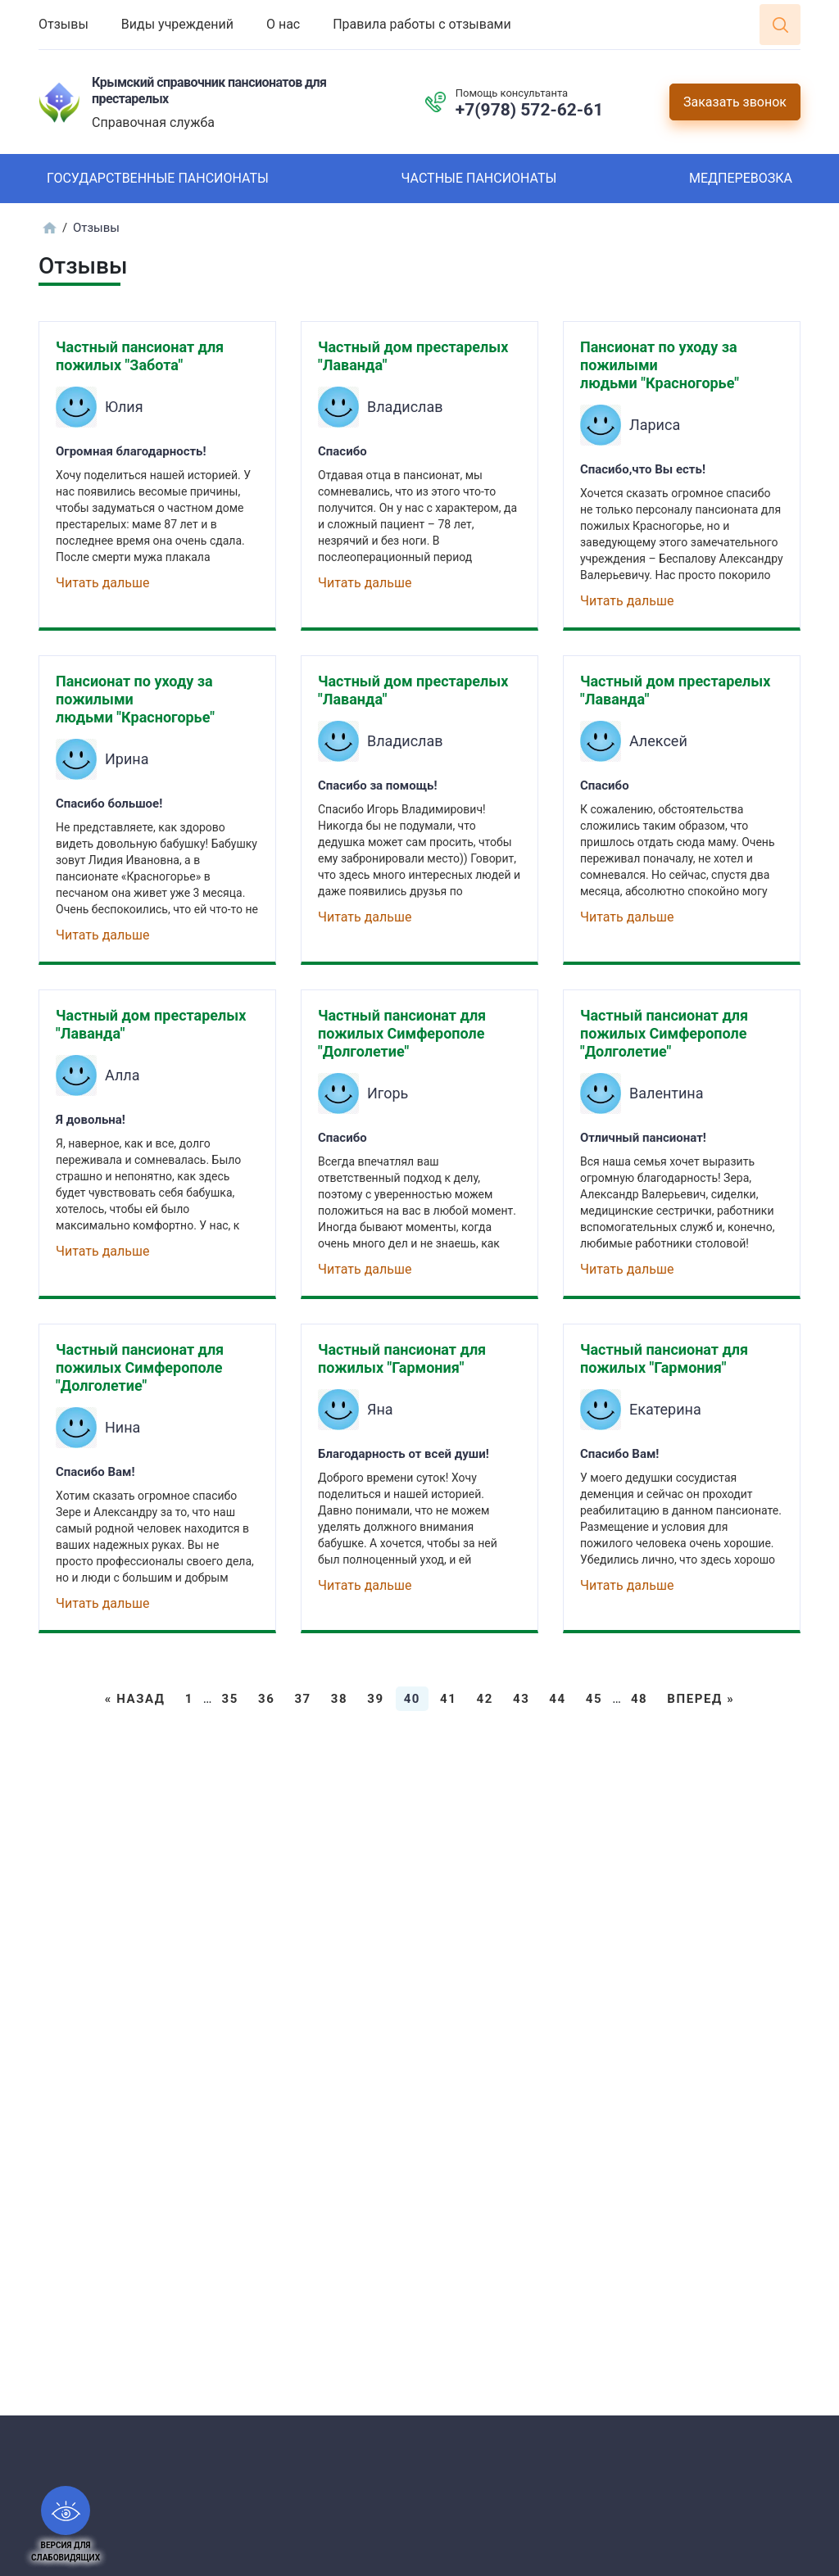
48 (639, 1698)
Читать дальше (102, 583)
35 (230, 1698)
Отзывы (63, 24)
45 (594, 1698)
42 (485, 1698)
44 (557, 1698)
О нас (283, 24)
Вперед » (700, 1698)
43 (521, 1698)
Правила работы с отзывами (421, 24)
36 (266, 1698)
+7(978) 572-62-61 (529, 110)
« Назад (135, 1698)
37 (302, 1698)
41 (448, 1698)
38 (339, 1698)
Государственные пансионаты (158, 178)
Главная (49, 228)
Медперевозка (740, 178)
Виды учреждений (177, 24)
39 (375, 1698)
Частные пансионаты (478, 178)
